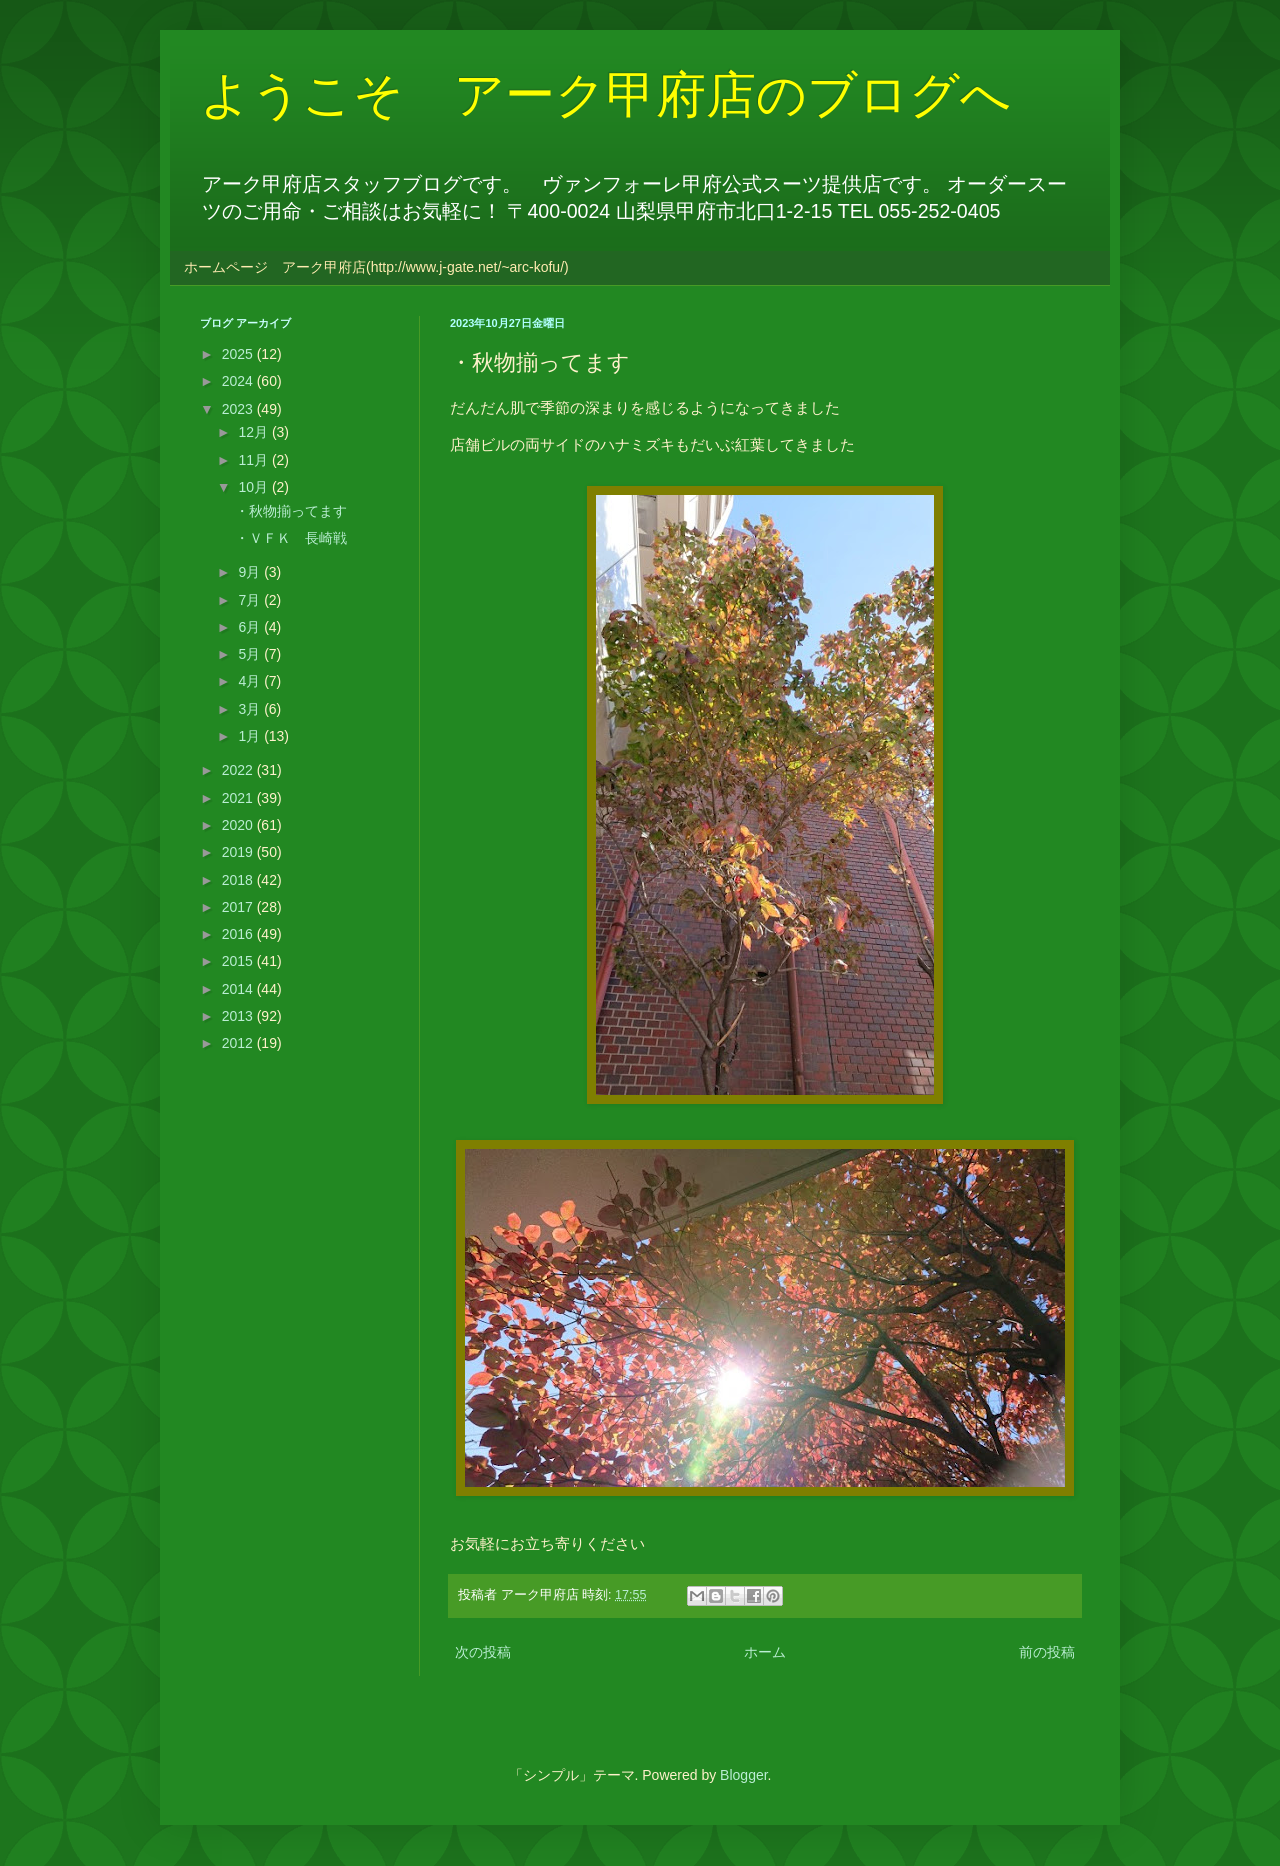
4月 (251, 681)
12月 (254, 432)
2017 (239, 907)
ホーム (765, 1652)
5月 (251, 654)
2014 (239, 989)
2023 (239, 409)
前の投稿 (1047, 1652)
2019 (239, 852)
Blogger (743, 1775)
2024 (239, 381)
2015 (239, 961)
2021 (239, 798)
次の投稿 (483, 1652)
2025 (239, 354)
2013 (239, 1016)
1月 (251, 736)
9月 (251, 572)
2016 (239, 934)
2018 (239, 880)
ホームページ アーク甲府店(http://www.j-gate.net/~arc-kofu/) (376, 267)
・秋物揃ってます (291, 511)
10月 (254, 487)
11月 (254, 460)
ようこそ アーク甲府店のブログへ (605, 95)
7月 (251, 600)
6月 (251, 627)
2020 (239, 825)
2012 (239, 1043)
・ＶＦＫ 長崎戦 (291, 538)
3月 (251, 709)
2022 (239, 770)
